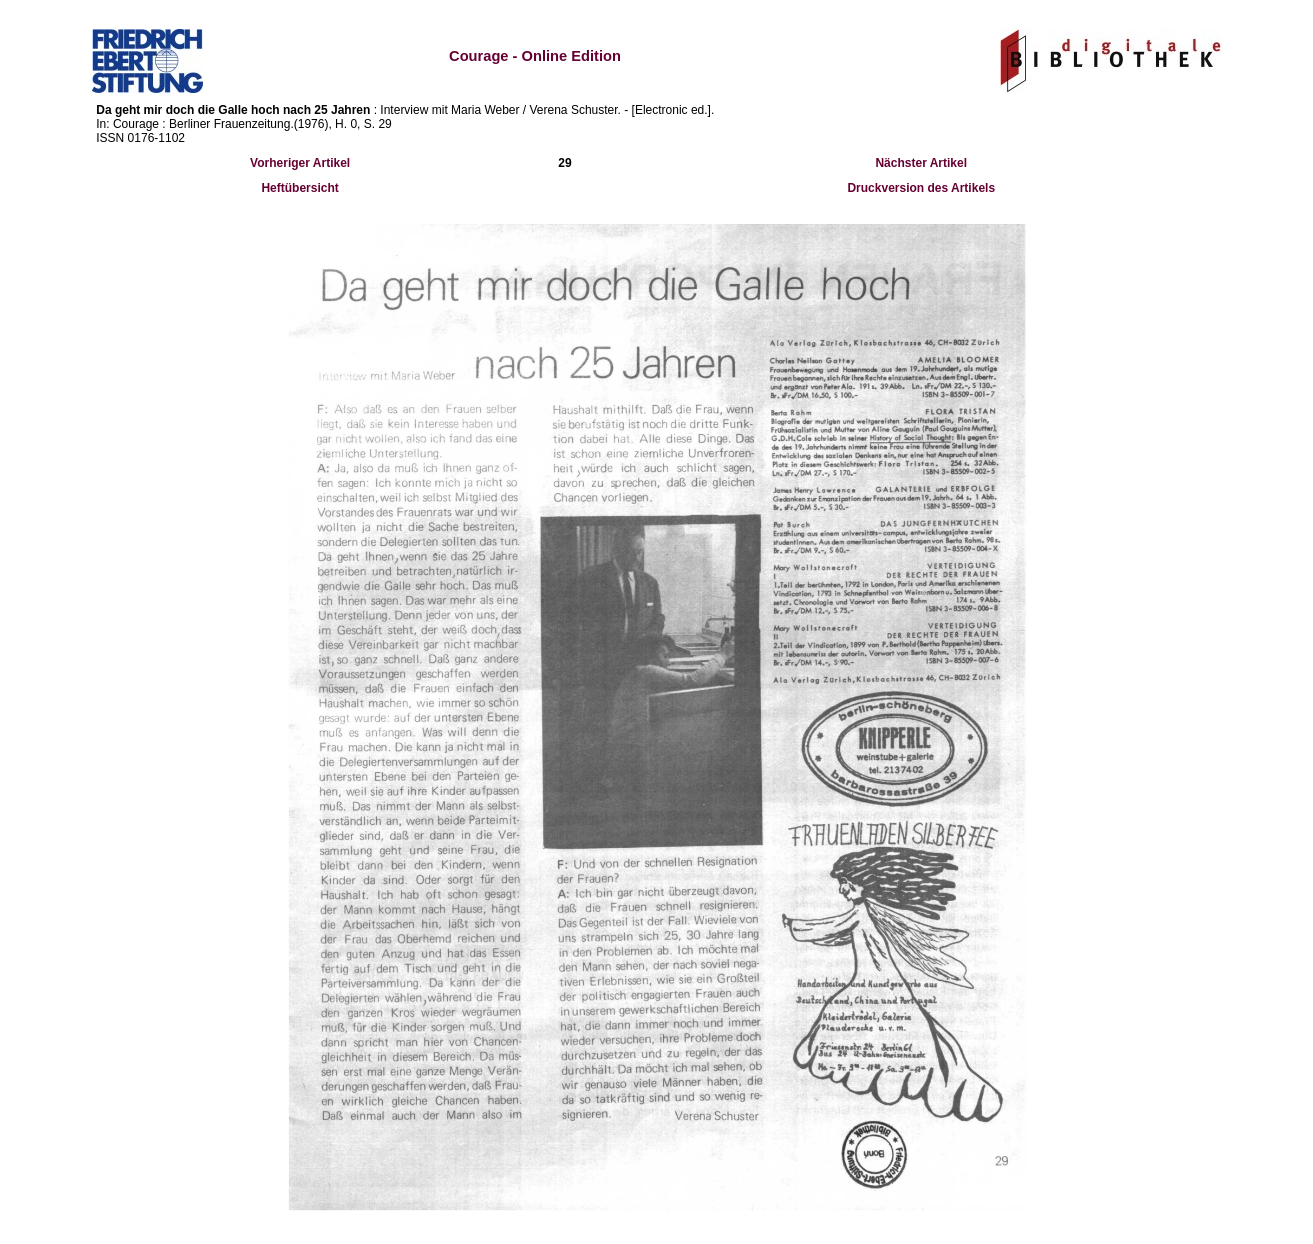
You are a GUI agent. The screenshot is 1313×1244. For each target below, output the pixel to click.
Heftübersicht (299, 188)
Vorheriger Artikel (300, 163)
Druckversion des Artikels (921, 188)
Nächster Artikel (921, 163)
